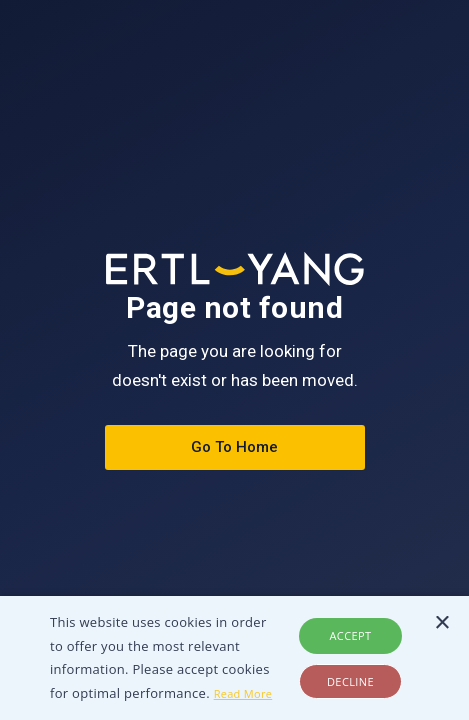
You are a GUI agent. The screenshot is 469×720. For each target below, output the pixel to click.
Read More (243, 693)
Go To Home (234, 447)
